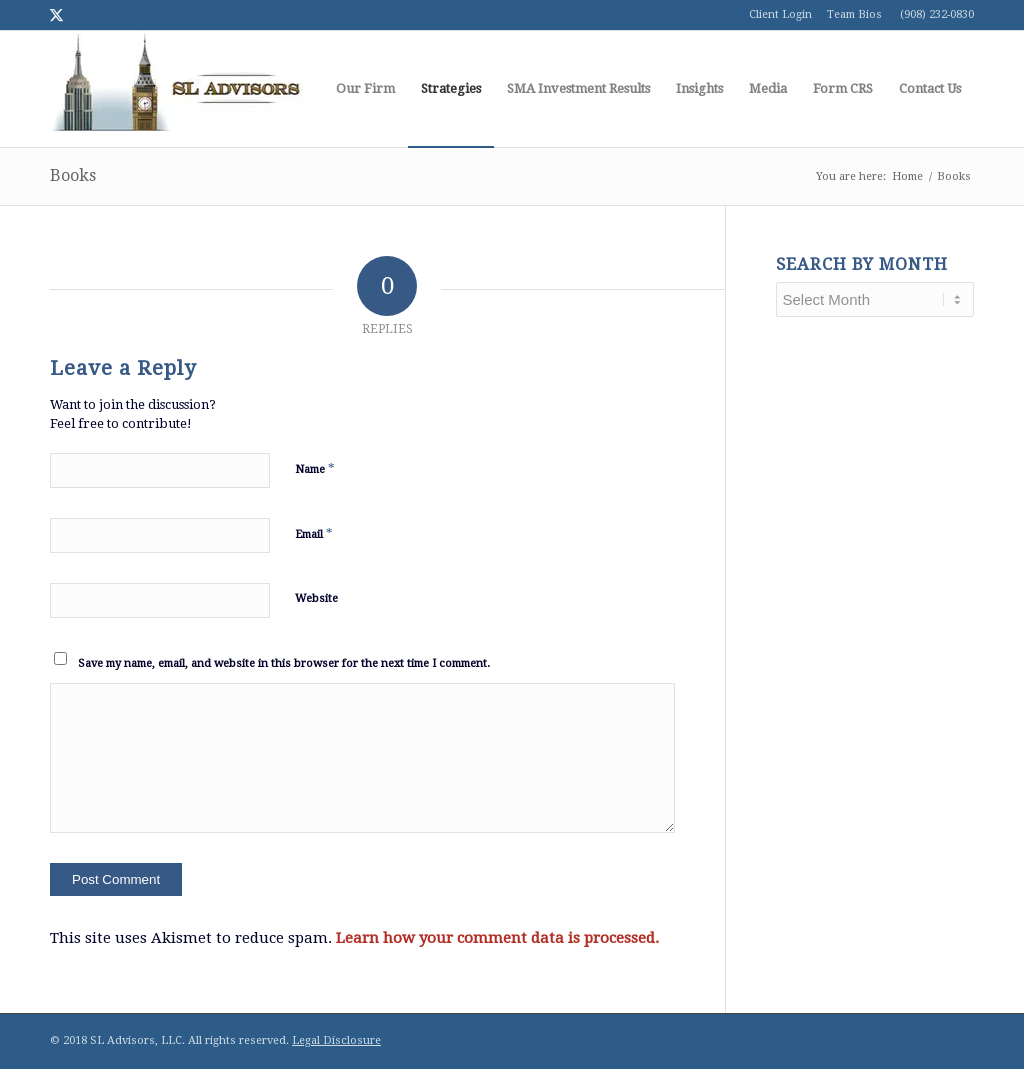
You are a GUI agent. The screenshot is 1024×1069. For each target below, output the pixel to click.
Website (316, 598)
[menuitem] (365, 89)
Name (315, 468)
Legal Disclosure (336, 1040)
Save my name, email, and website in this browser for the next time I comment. (284, 663)
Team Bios (854, 14)
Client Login (780, 14)
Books (73, 175)
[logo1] (176, 89)
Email (314, 533)
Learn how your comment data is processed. (497, 938)
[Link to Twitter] (56, 15)
